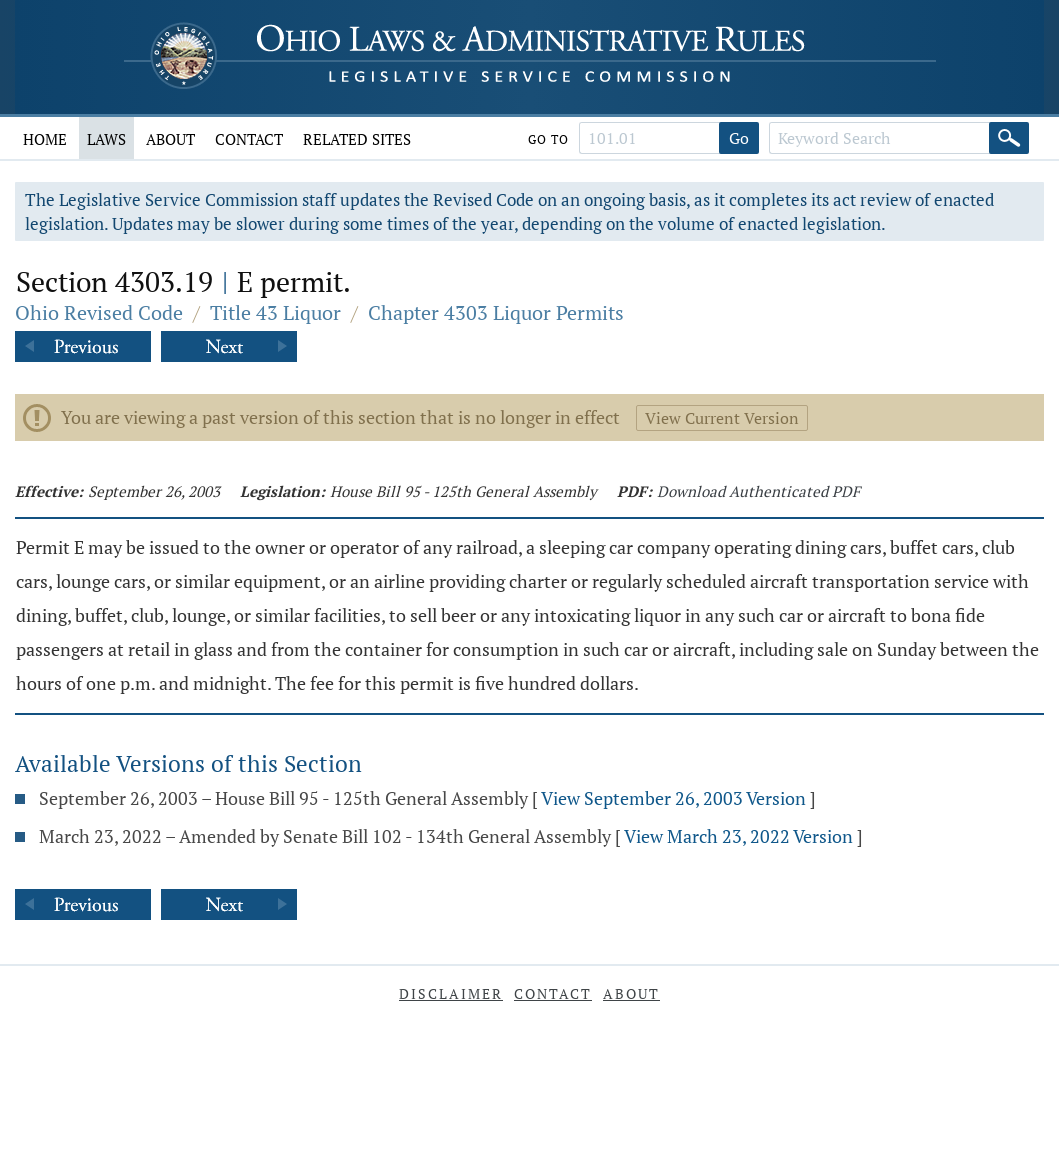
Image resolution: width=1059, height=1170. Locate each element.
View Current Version (722, 418)
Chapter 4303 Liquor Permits (496, 312)
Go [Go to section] (739, 138)
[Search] (1009, 138)
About (170, 139)
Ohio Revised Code (99, 312)
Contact (249, 139)
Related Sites (357, 139)
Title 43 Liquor (275, 312)
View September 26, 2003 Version (673, 798)
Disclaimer (451, 993)
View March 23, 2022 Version (738, 836)
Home (45, 139)
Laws (106, 139)
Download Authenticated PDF (758, 491)
